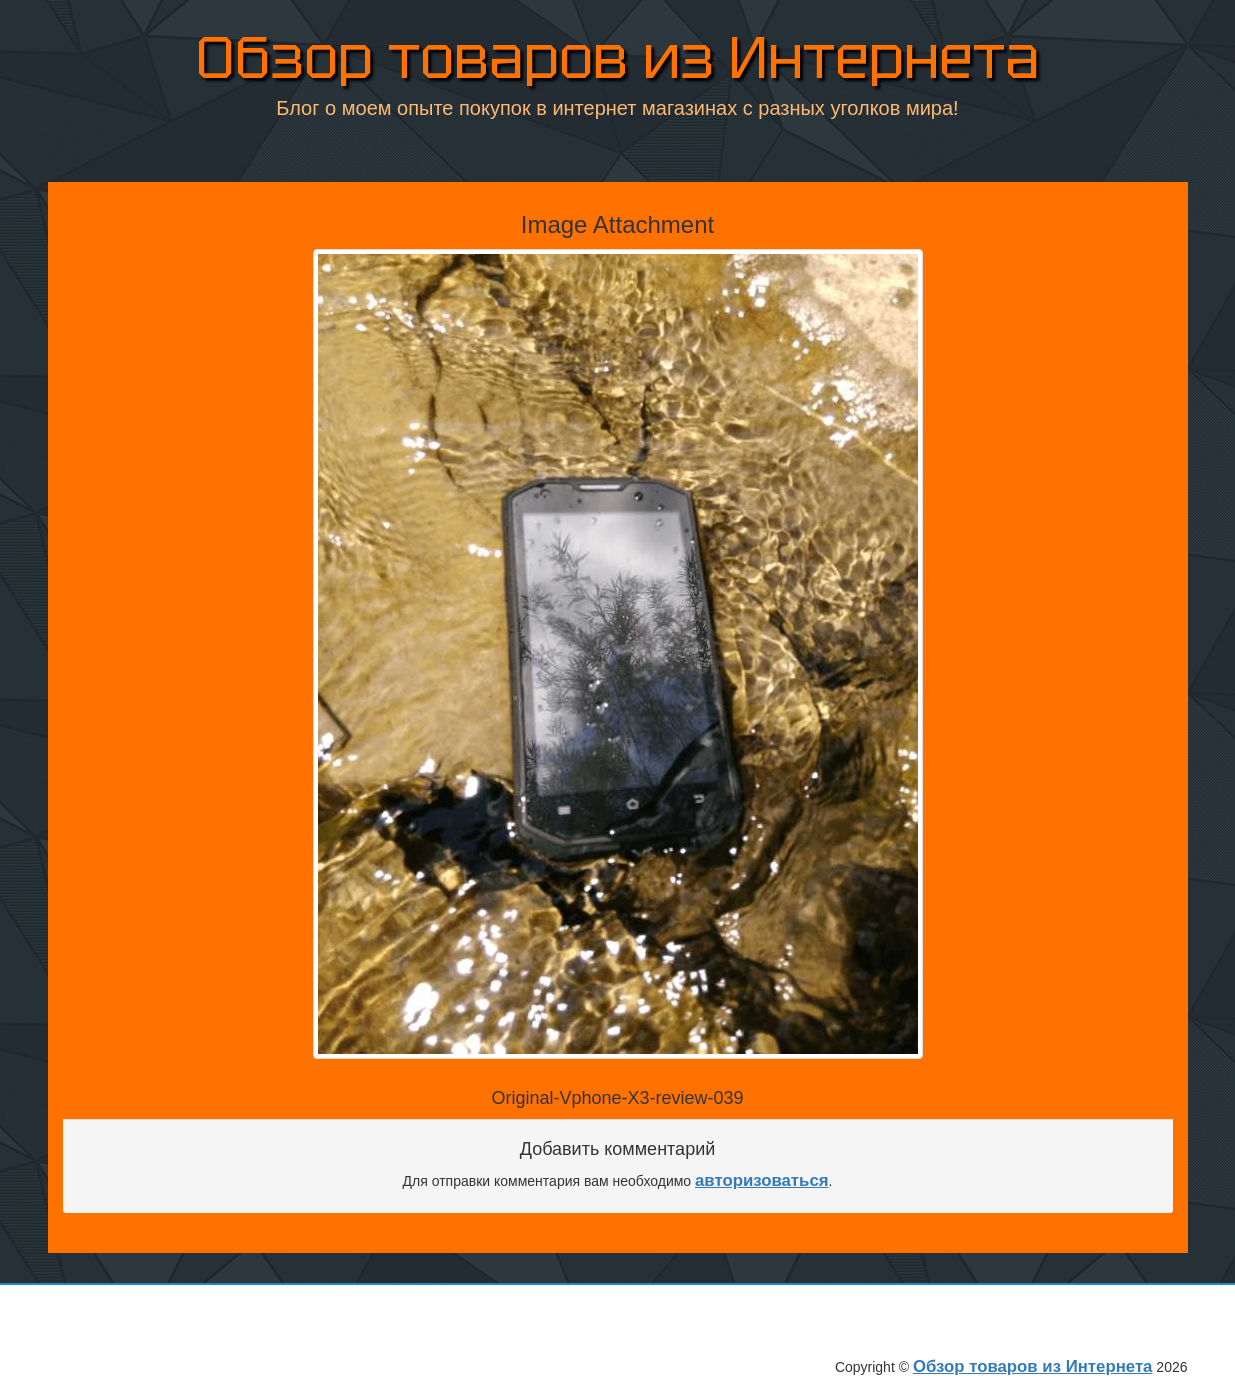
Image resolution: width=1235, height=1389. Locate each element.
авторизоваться (762, 1180)
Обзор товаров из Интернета (618, 59)
